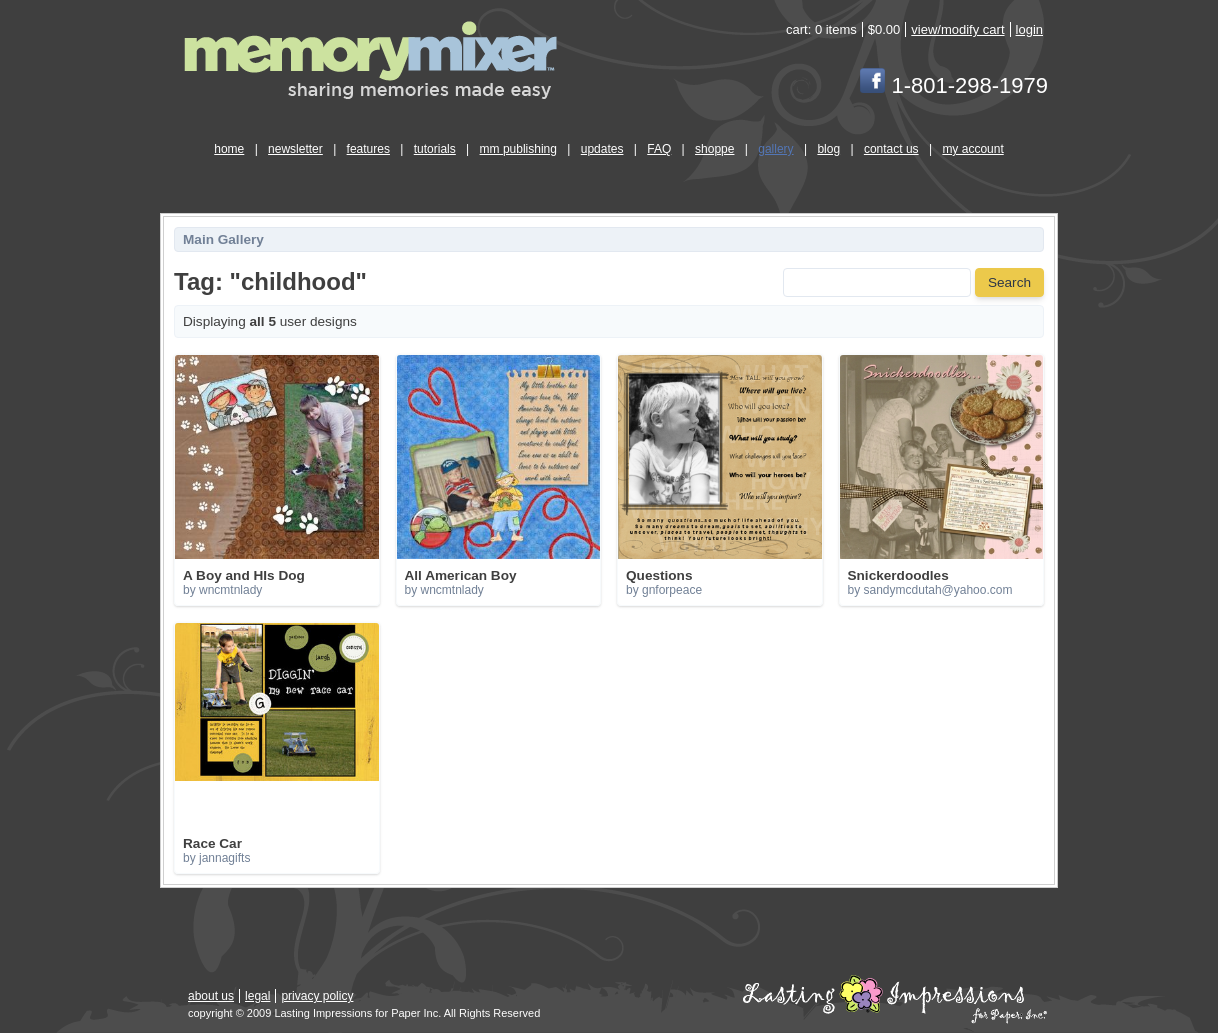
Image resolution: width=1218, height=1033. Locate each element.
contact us (891, 149)
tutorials (435, 149)
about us (211, 996)
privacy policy (317, 996)
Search (1009, 282)
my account (972, 149)
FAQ (659, 149)
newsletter (295, 149)
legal (257, 996)
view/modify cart (957, 29)
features (368, 149)
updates (602, 149)
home (229, 149)
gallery (775, 149)
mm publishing (518, 149)
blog (828, 149)
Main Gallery (223, 239)
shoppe (714, 149)
